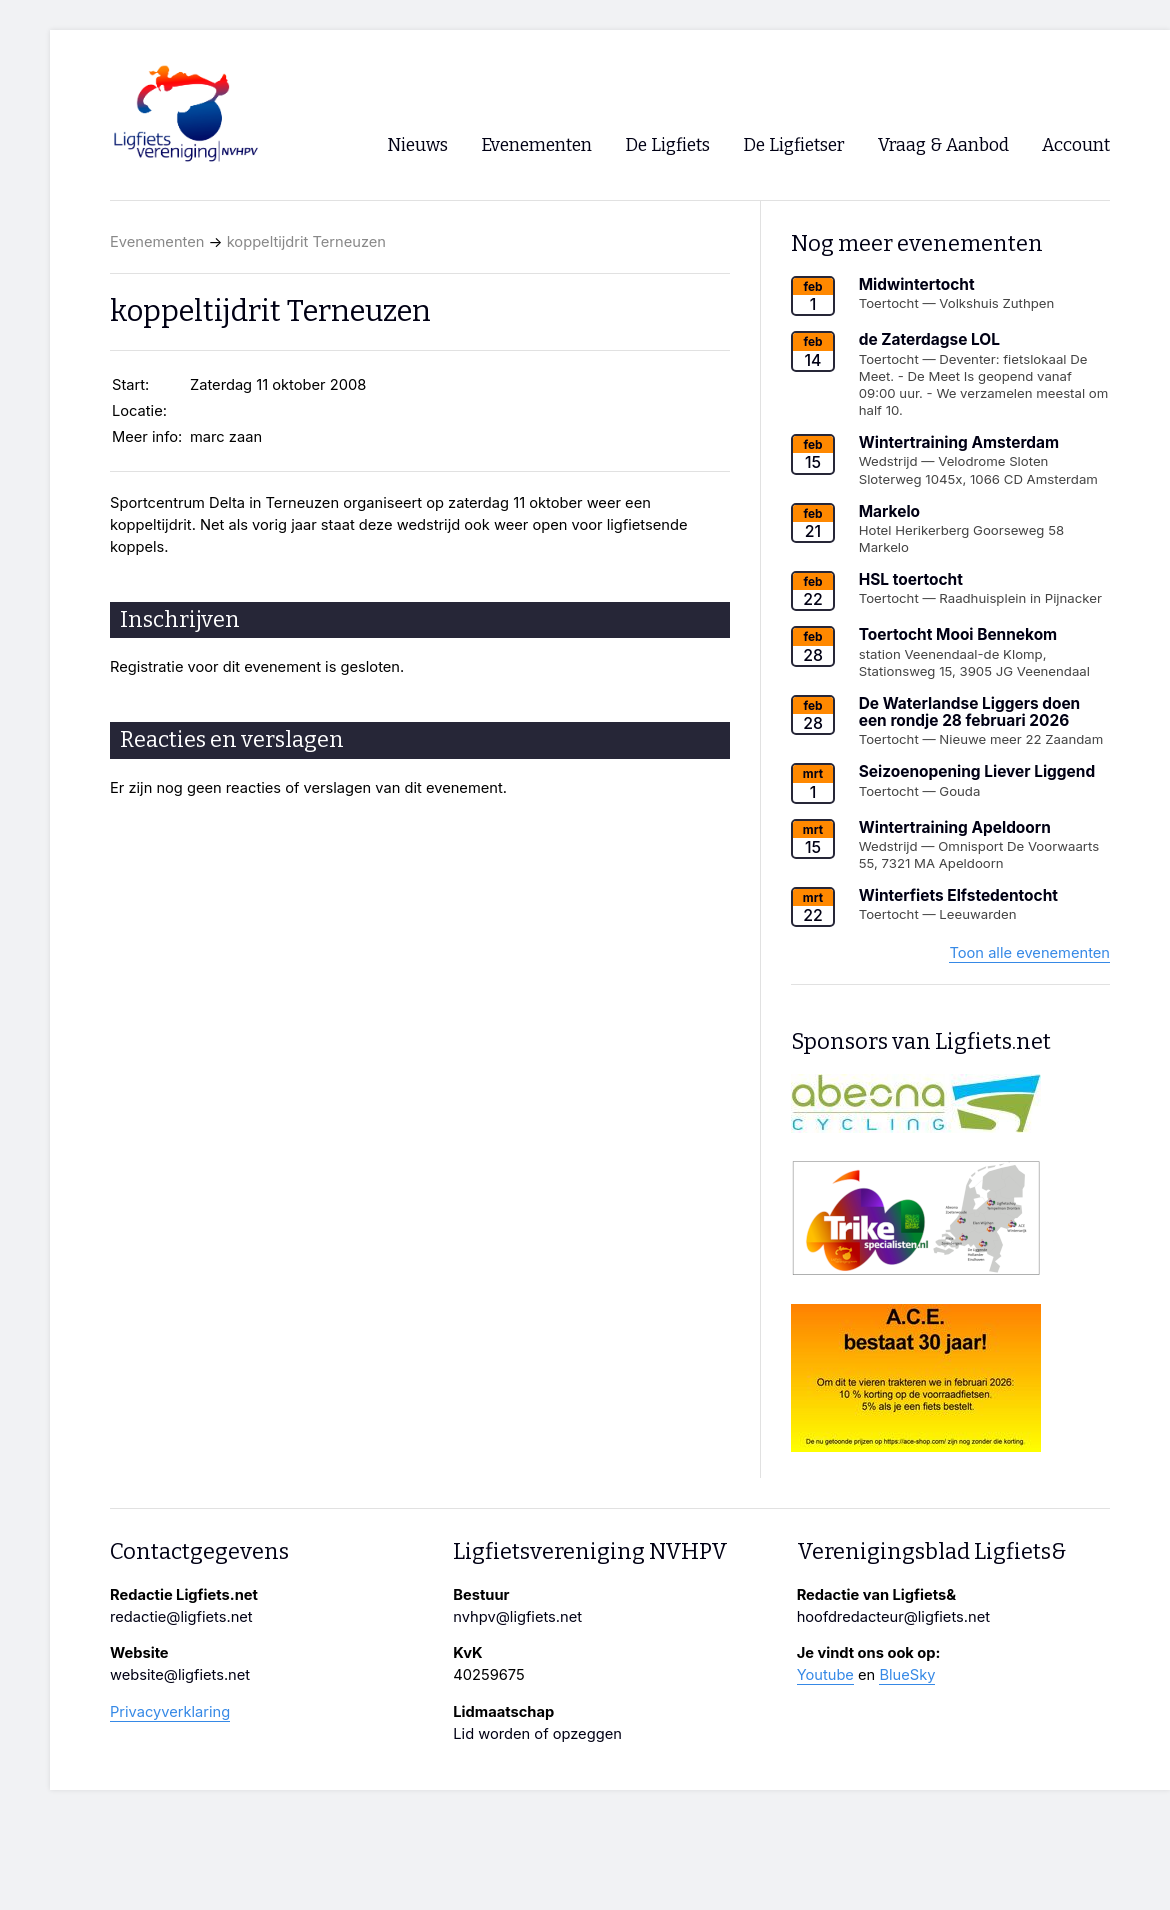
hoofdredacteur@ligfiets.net (893, 1617)
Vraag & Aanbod (943, 145)
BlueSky (907, 1675)
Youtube (825, 1675)
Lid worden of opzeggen (537, 1734)
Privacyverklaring (170, 1712)
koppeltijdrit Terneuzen (306, 242)
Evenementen (157, 242)
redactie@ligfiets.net (181, 1617)
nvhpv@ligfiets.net (517, 1617)
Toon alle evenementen (1029, 953)
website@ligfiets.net (180, 1675)
